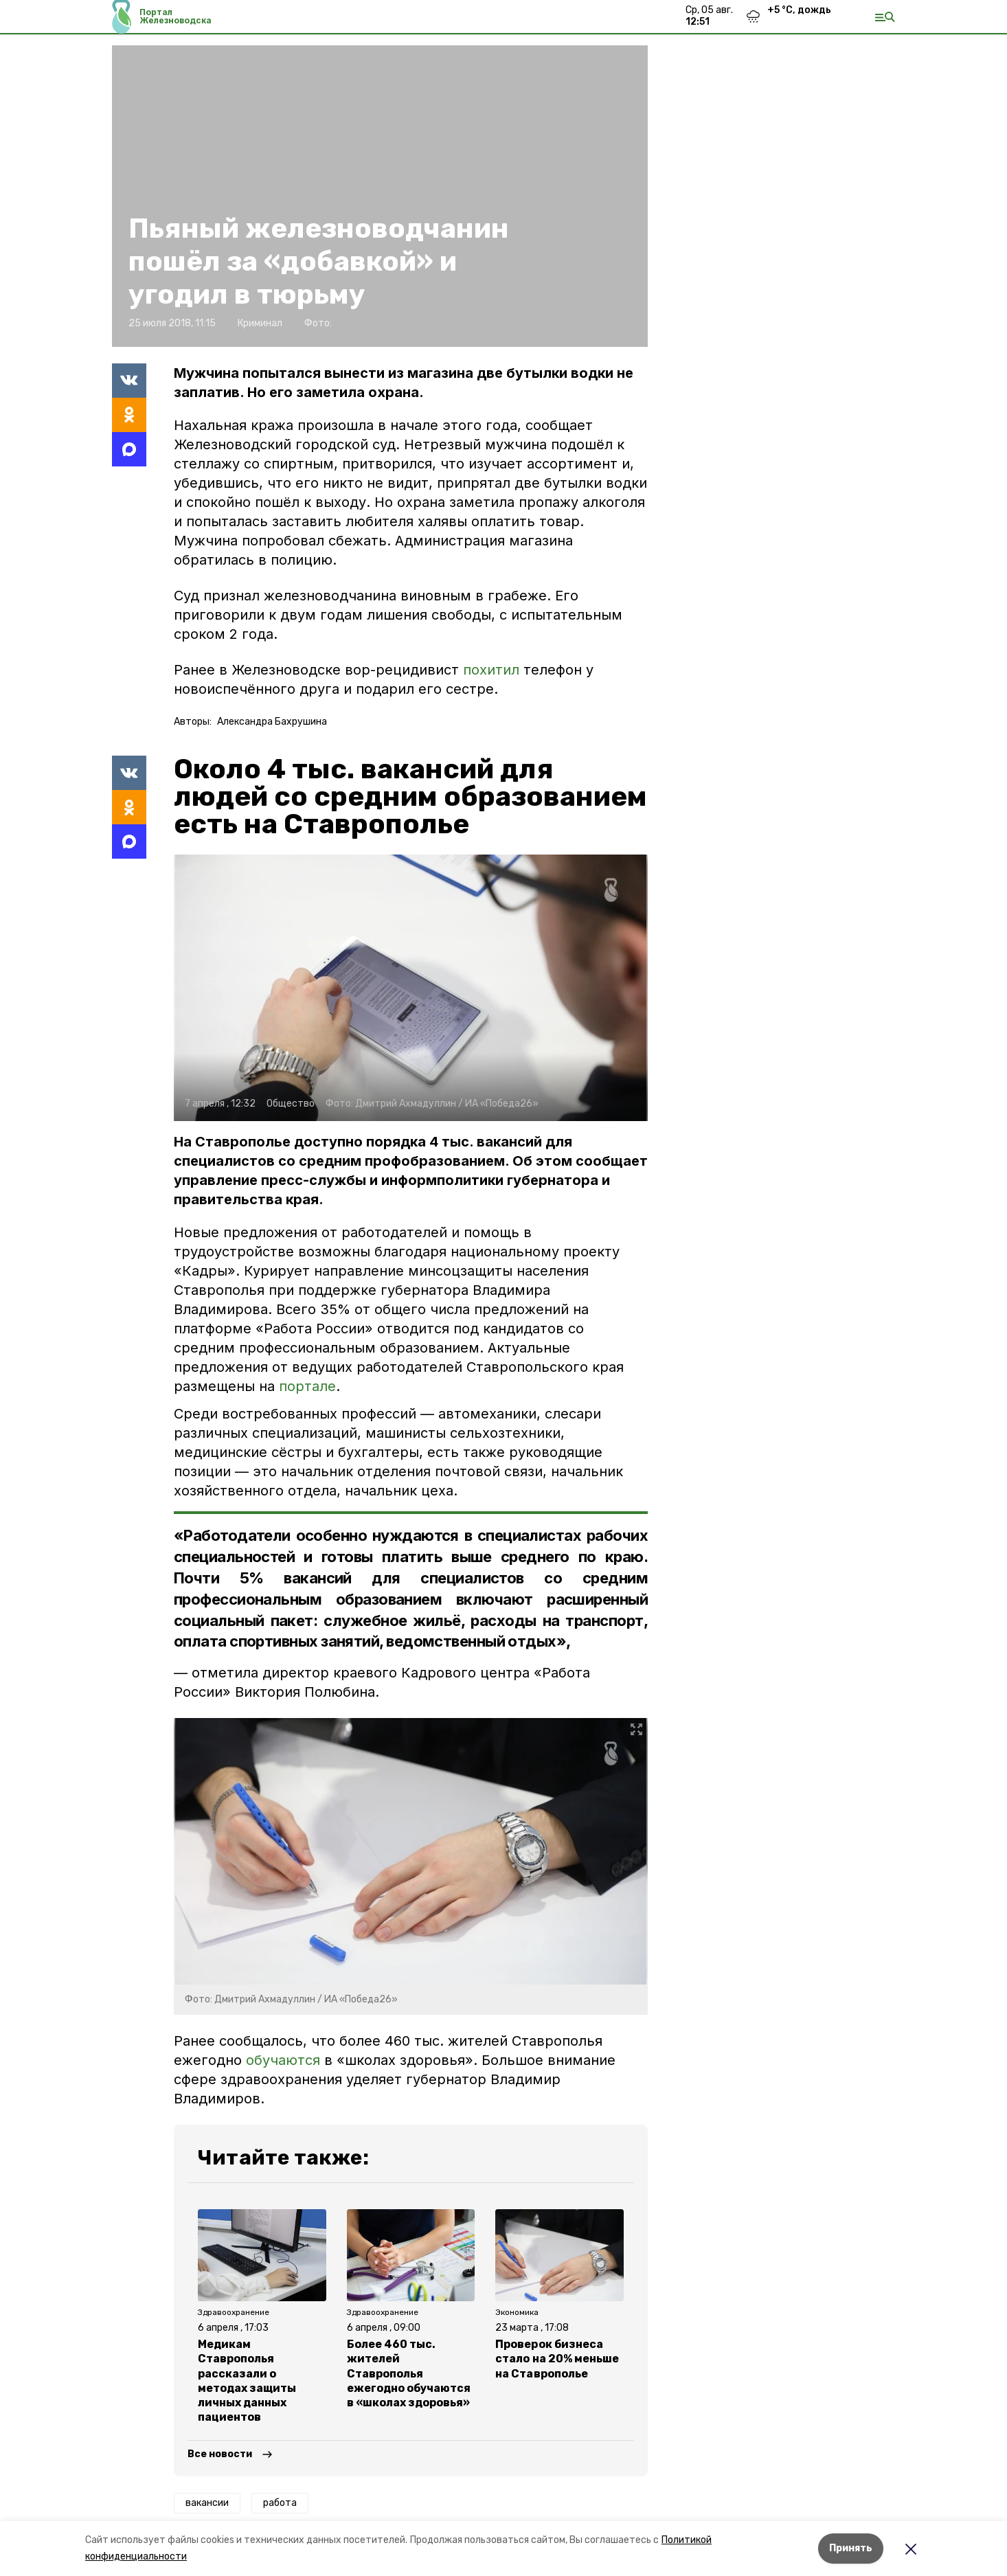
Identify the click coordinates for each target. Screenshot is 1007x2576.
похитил (493, 670)
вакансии (207, 2503)
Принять (850, 2548)
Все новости (220, 2454)
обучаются (283, 2060)
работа (280, 2503)
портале (307, 1386)
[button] (411, 988)
